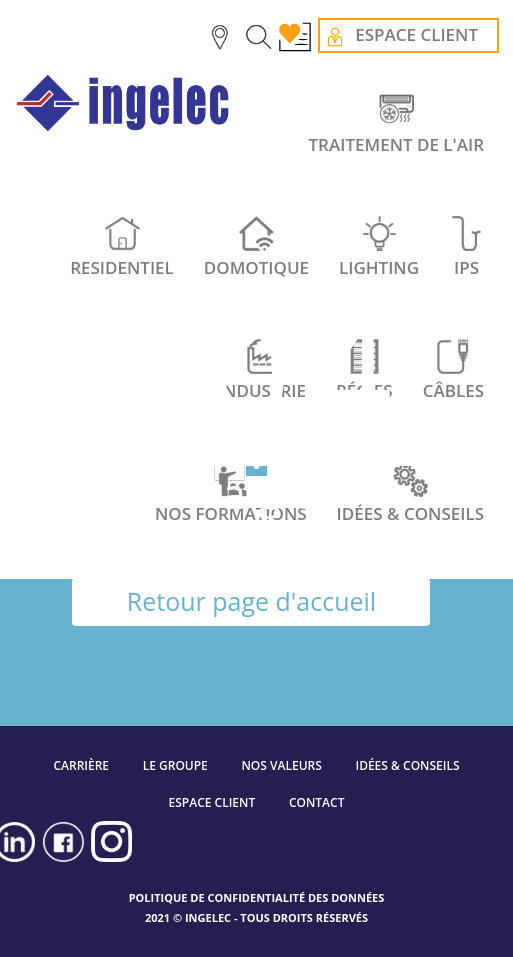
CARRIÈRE (81, 765)
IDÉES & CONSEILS (407, 765)
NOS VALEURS (281, 765)
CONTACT (317, 802)
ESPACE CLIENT (212, 802)
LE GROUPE (175, 765)
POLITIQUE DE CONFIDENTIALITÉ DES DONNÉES (257, 897)
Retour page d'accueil (251, 601)
